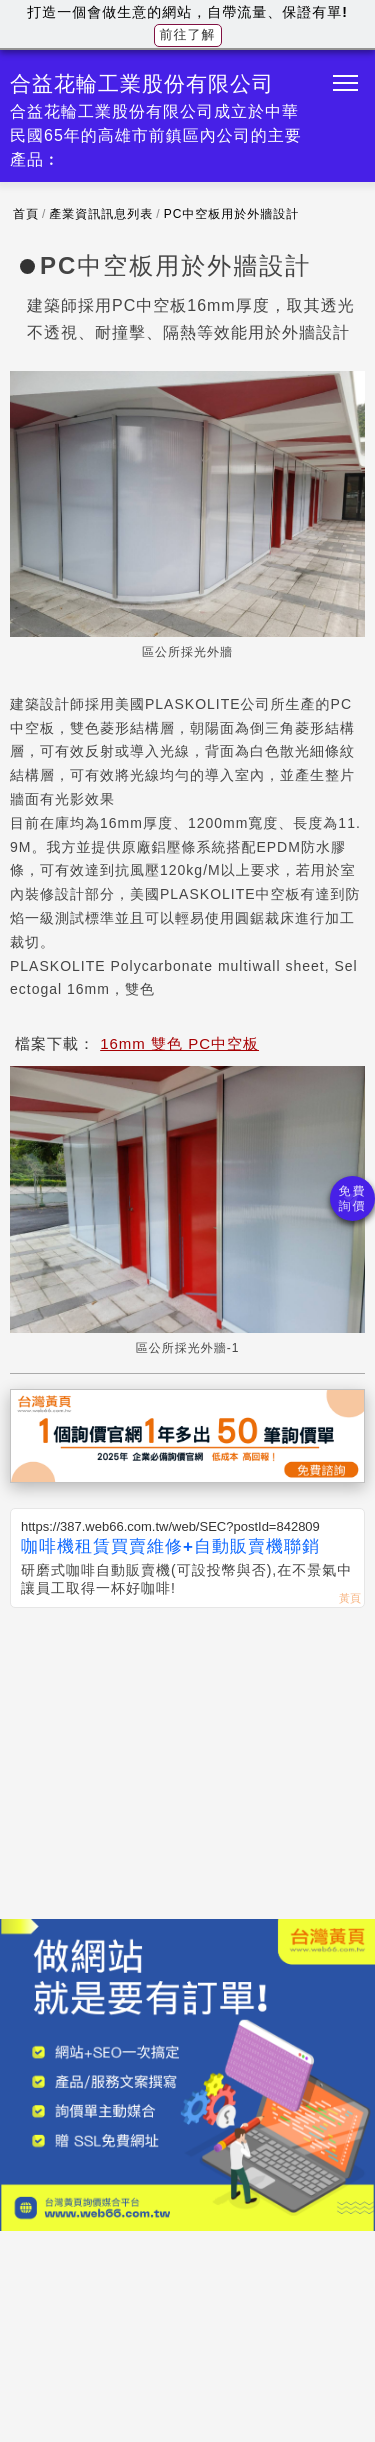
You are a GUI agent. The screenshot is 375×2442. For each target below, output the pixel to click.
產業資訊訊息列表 (101, 214)
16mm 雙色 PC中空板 (179, 1043)
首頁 (26, 214)
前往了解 (188, 34)
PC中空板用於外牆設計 (232, 214)
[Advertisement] (187, 1758)
